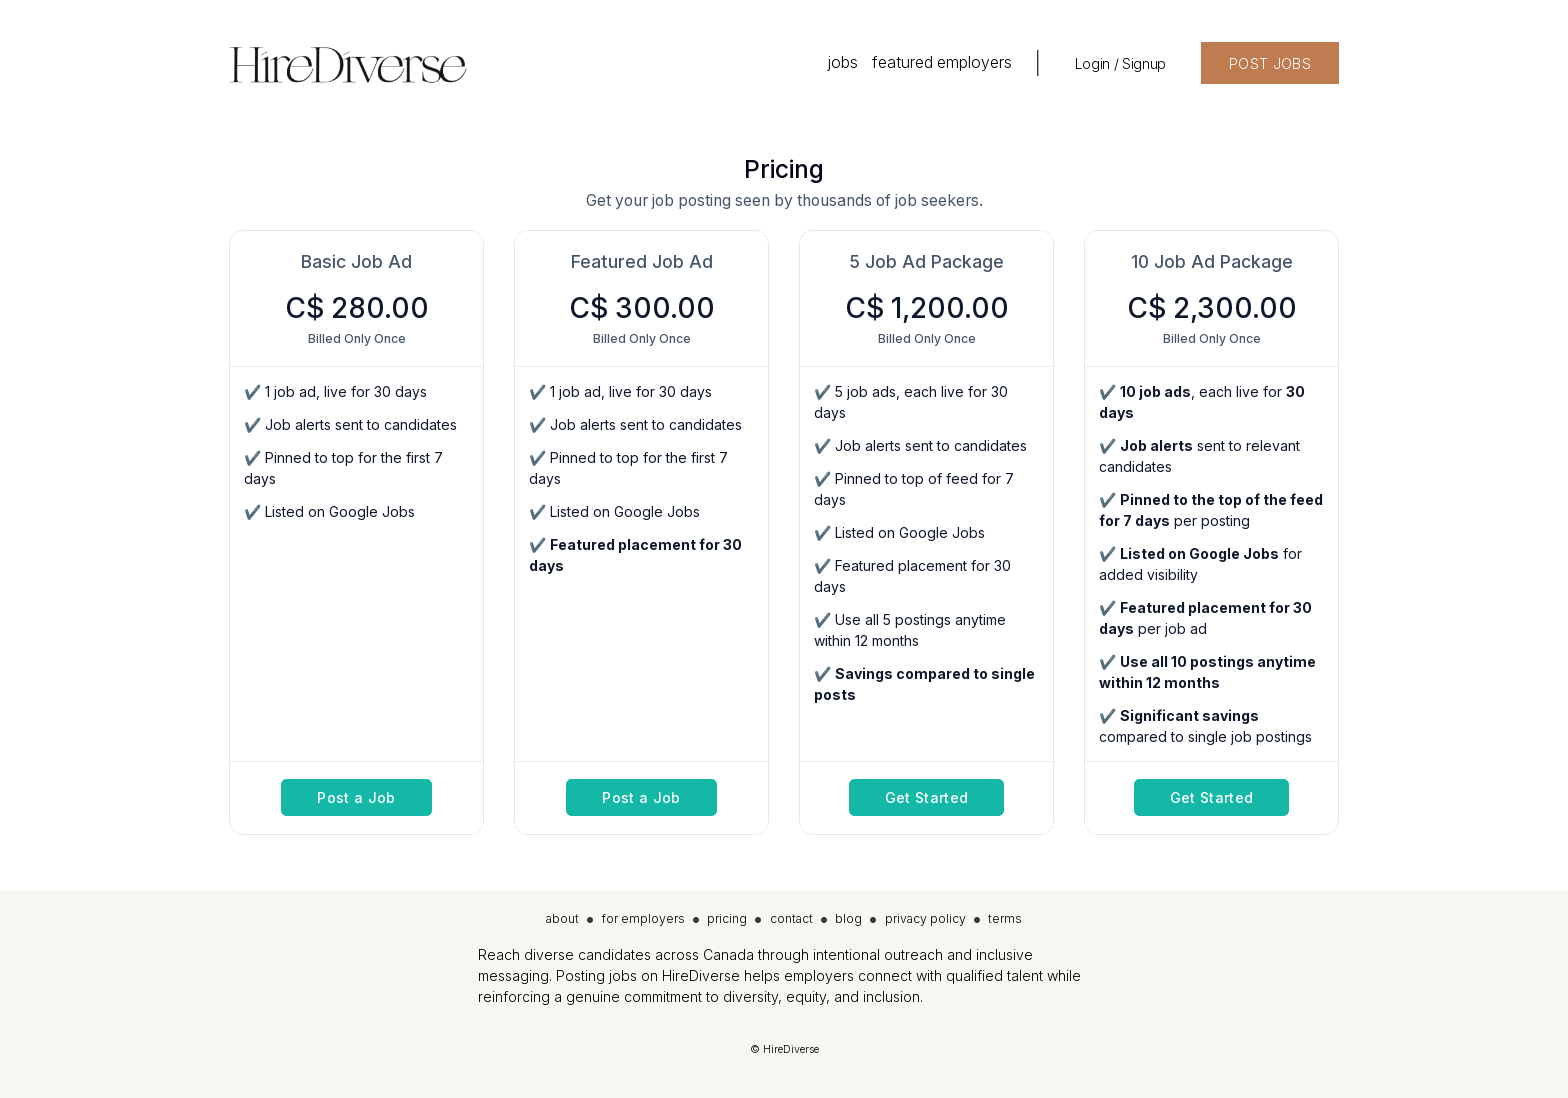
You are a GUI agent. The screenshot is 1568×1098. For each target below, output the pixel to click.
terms (1005, 918)
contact (791, 918)
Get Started (927, 797)
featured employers (942, 62)
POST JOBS (1270, 63)
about (562, 918)
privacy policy (925, 918)
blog (848, 918)
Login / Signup (1120, 63)
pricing (727, 918)
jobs (842, 62)
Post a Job (356, 797)
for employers (643, 918)
